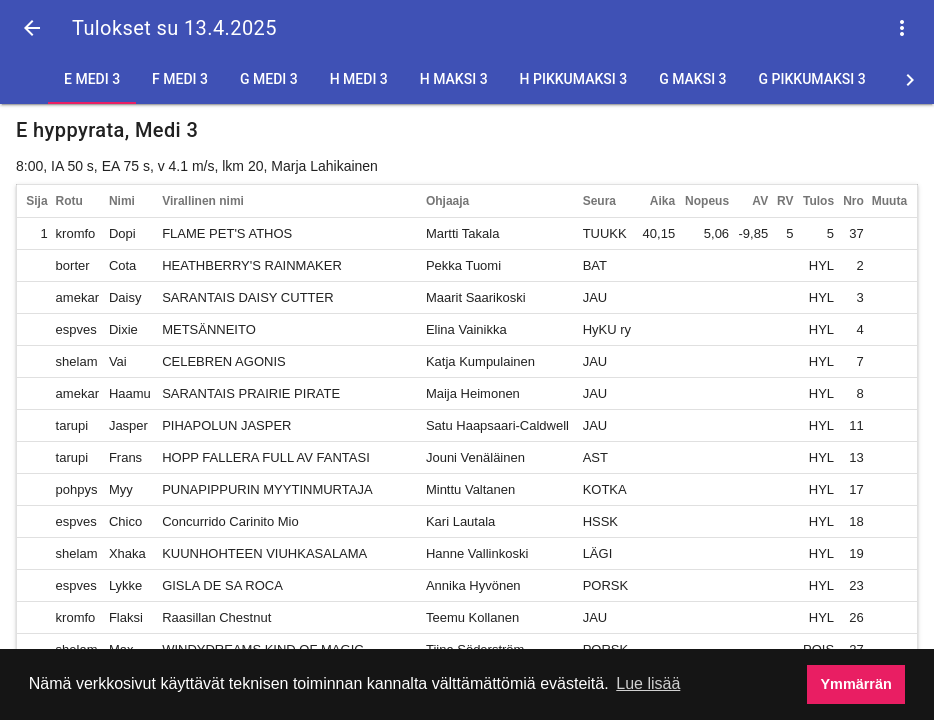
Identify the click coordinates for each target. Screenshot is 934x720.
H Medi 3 (359, 79)
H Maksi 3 (454, 79)
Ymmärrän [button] (856, 684)
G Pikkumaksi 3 (812, 79)
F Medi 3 (180, 79)
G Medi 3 (269, 79)
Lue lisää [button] (648, 683)
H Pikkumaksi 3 (574, 79)
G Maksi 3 (692, 79)
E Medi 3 (92, 79)
